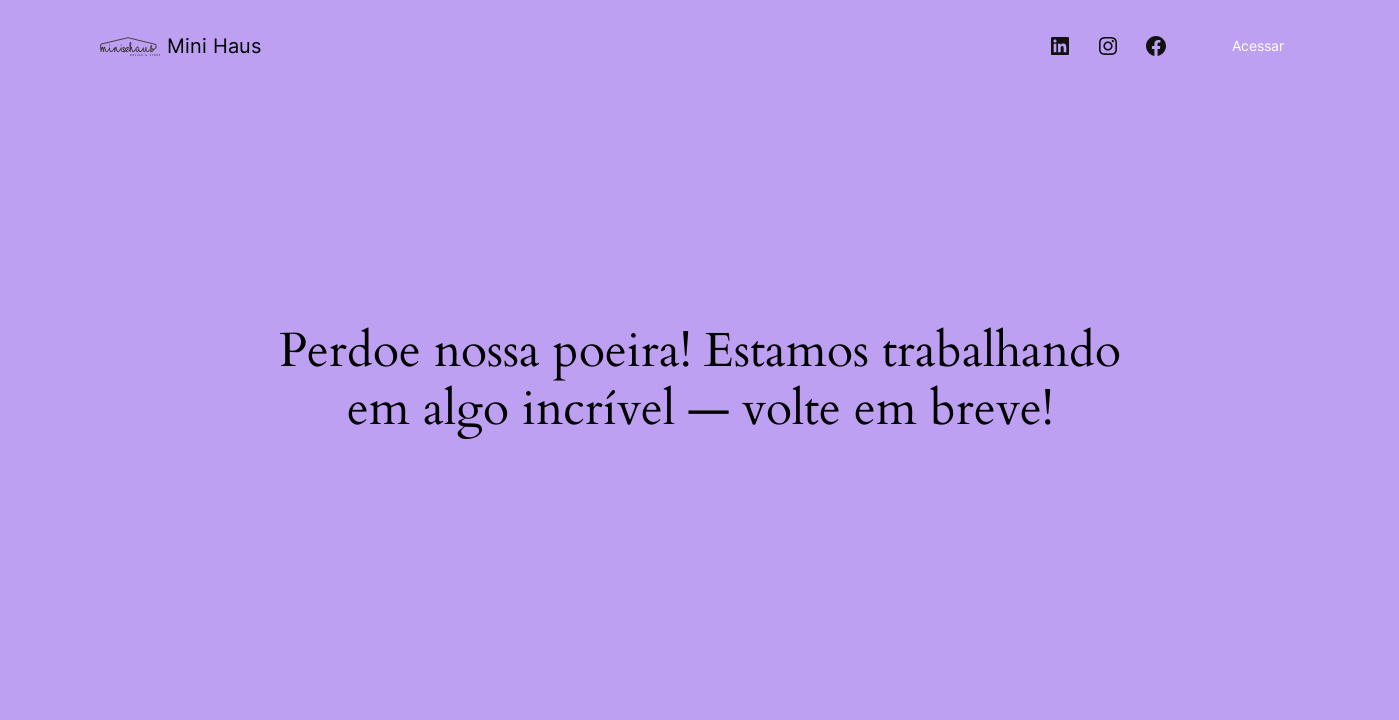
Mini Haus (214, 46)
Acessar (1258, 45)
